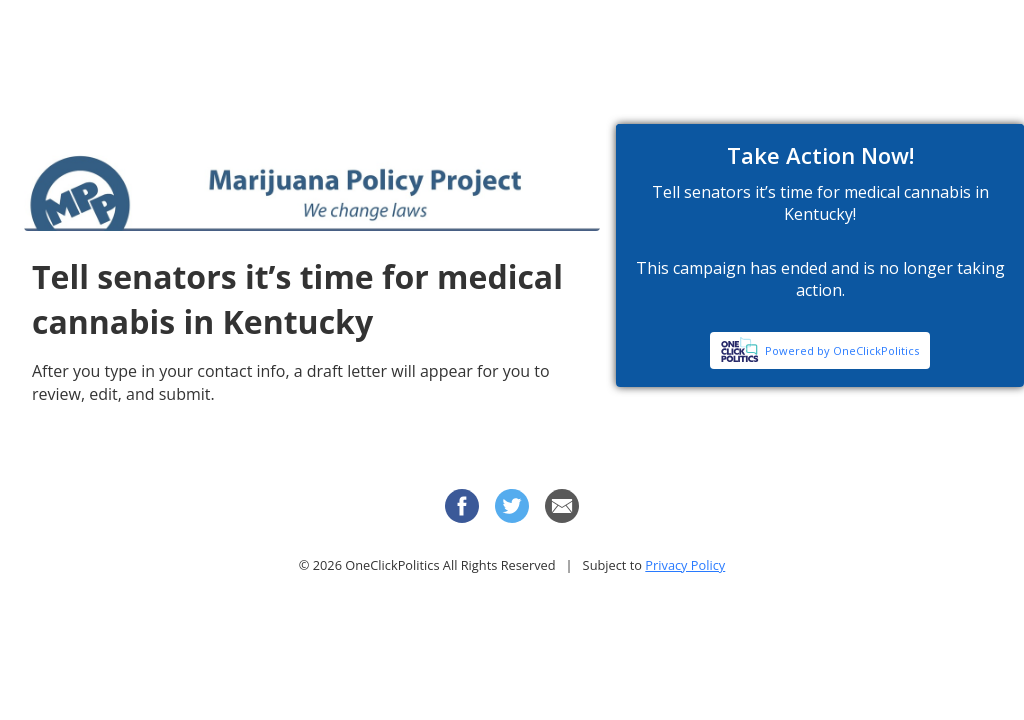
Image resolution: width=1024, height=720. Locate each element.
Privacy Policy (685, 565)
